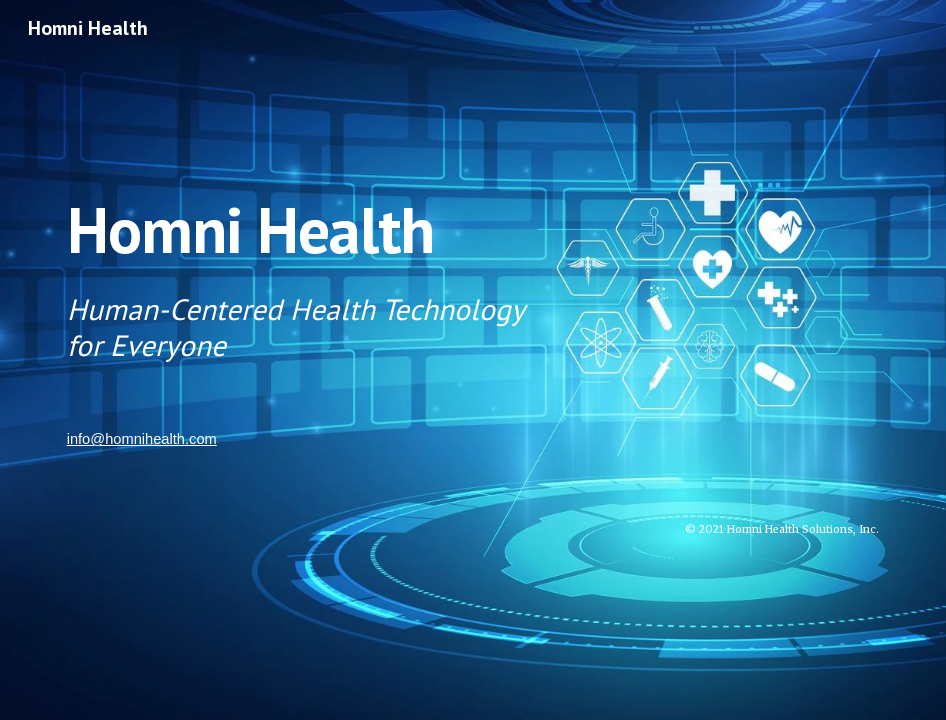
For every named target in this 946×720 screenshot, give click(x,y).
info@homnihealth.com (142, 439)
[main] (473, 271)
